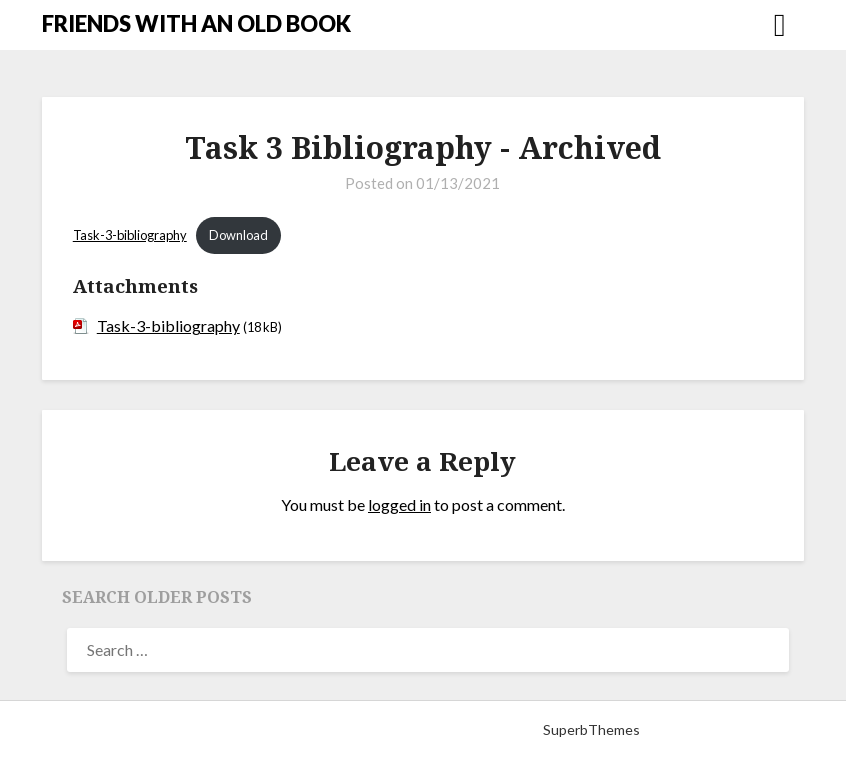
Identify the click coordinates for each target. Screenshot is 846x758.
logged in (399, 504)
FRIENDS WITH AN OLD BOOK (196, 23)
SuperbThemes (591, 729)
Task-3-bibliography (130, 235)
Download (238, 235)
